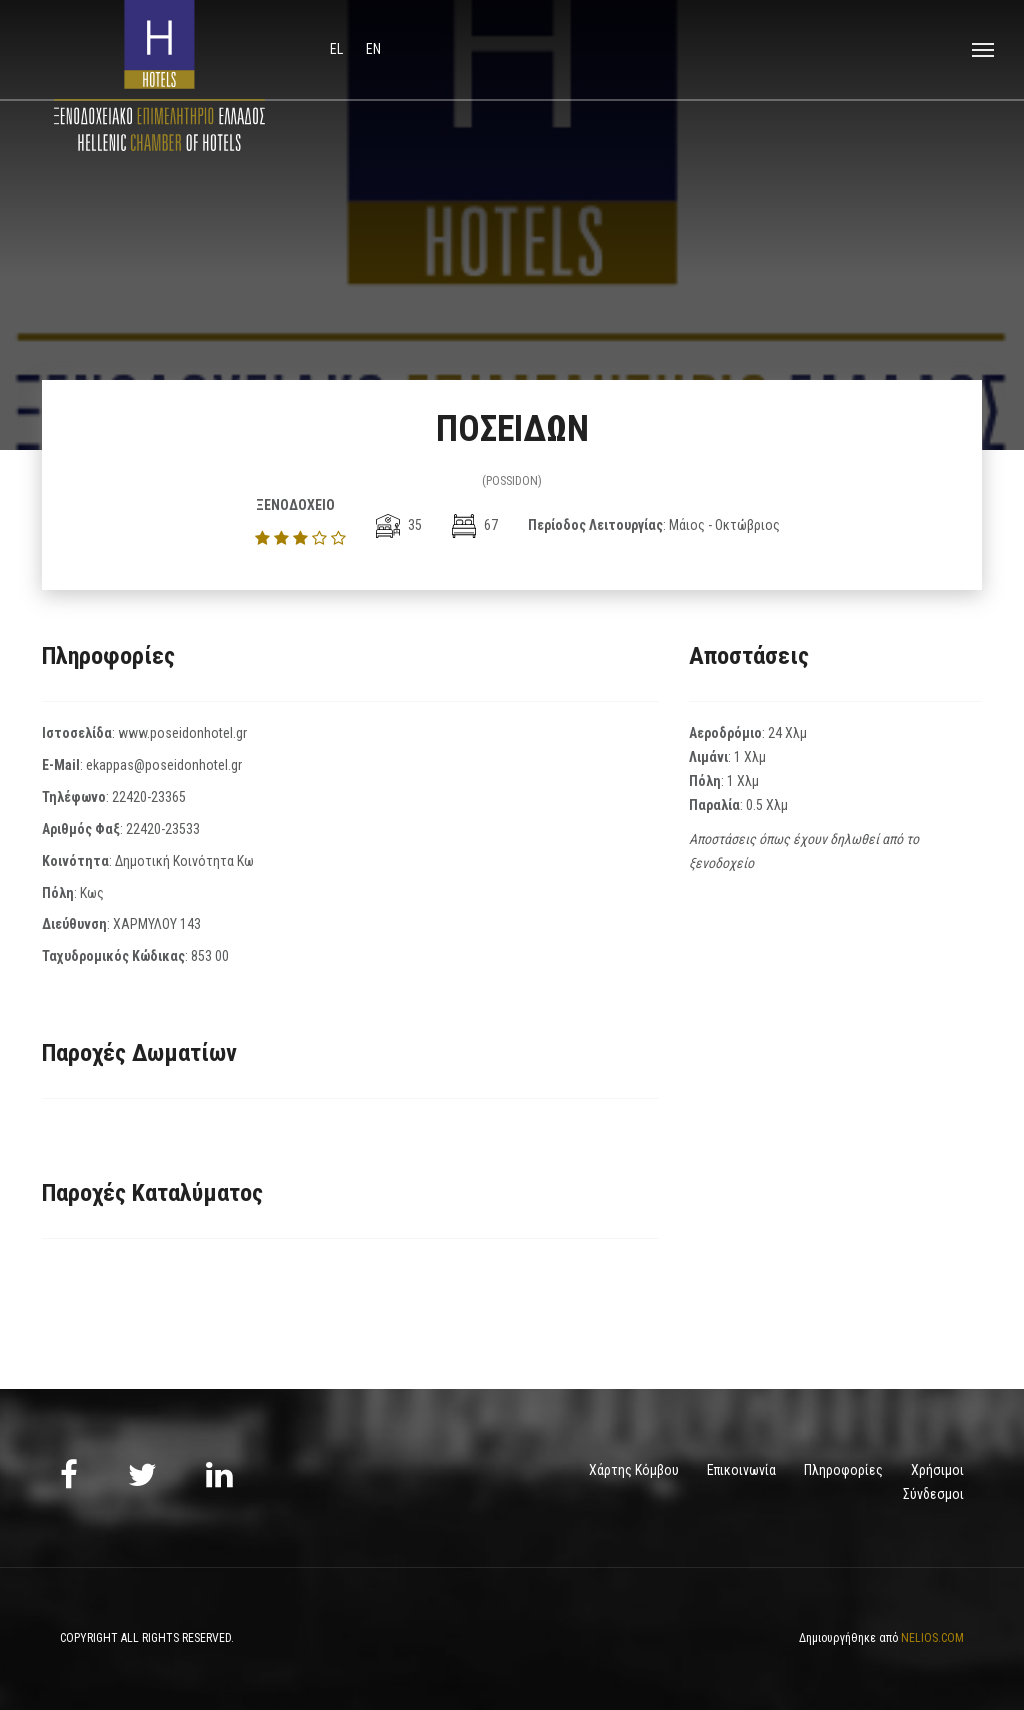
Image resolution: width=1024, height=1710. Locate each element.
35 (399, 525)
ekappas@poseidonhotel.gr (164, 765)
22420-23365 (149, 797)
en (373, 49)
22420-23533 (163, 829)
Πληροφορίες (843, 1470)
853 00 (210, 956)
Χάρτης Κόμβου (634, 1470)
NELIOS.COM (932, 1638)
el (338, 49)
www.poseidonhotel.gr (182, 733)
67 (475, 525)
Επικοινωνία (741, 1470)
